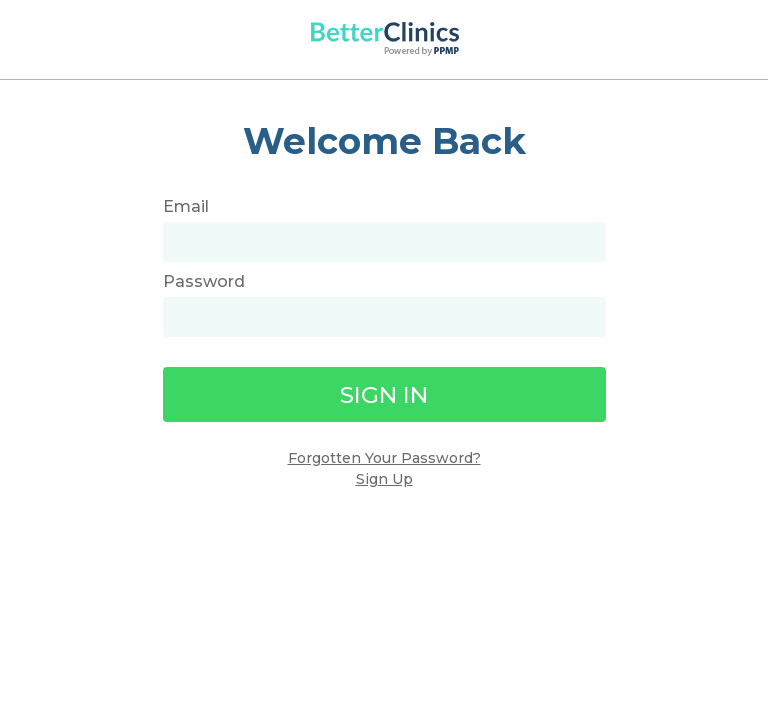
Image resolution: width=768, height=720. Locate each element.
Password (204, 281)
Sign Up (384, 479)
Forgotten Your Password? (384, 458)
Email (186, 206)
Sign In (384, 395)
